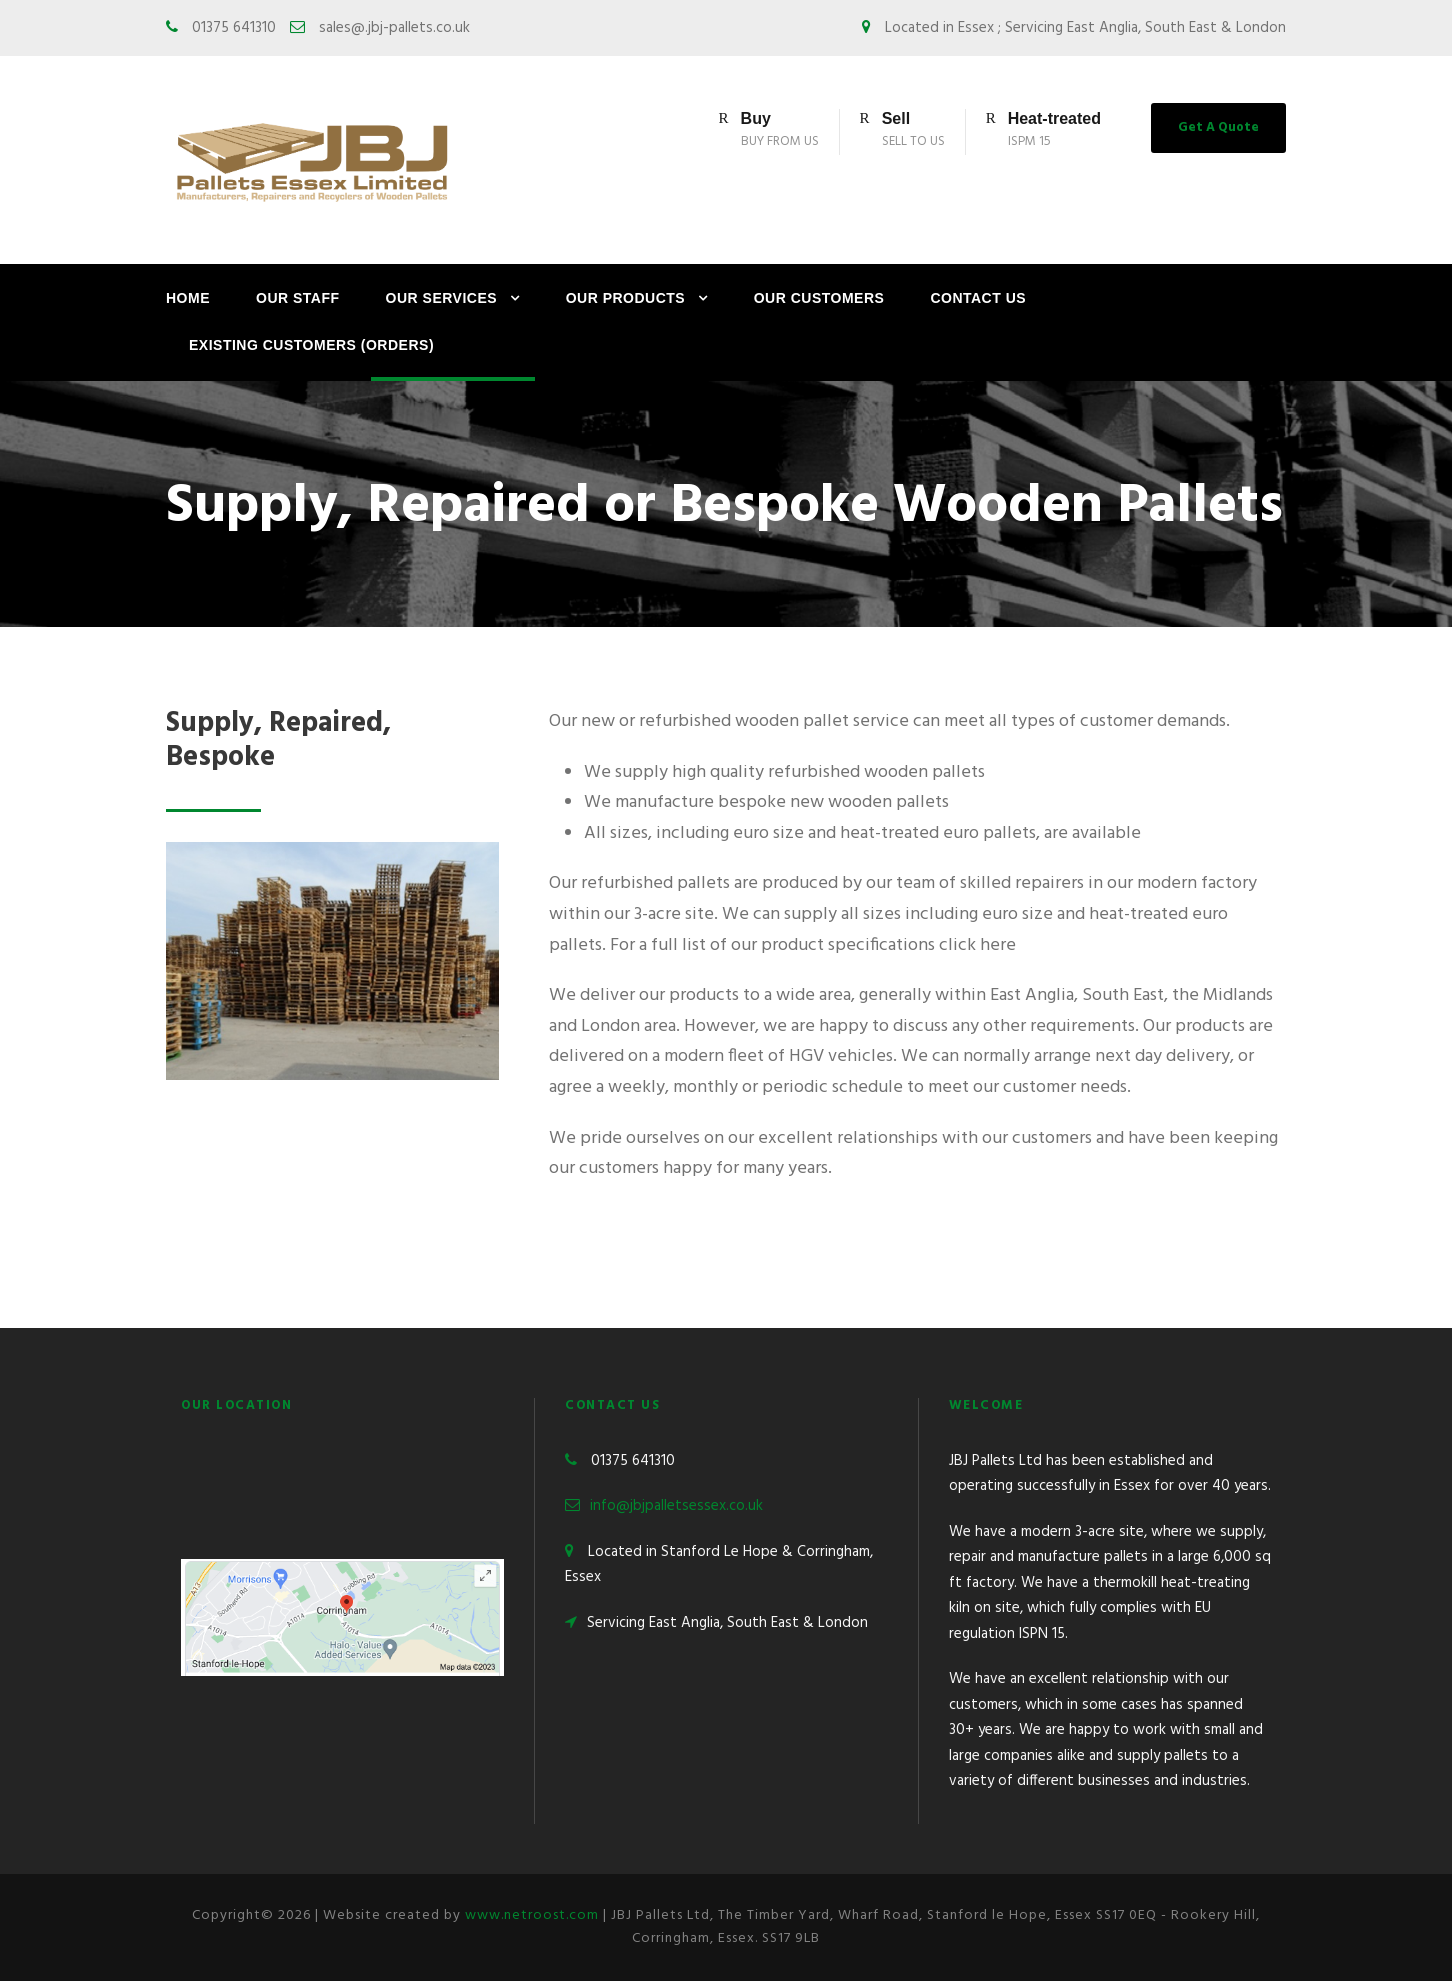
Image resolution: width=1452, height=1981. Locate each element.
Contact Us (978, 298)
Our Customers (819, 298)
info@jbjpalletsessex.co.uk (676, 1506)
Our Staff (298, 298)
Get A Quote (1218, 127)
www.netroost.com (532, 1915)
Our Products (626, 298)
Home (188, 298)
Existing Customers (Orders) (311, 345)
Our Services (442, 298)
